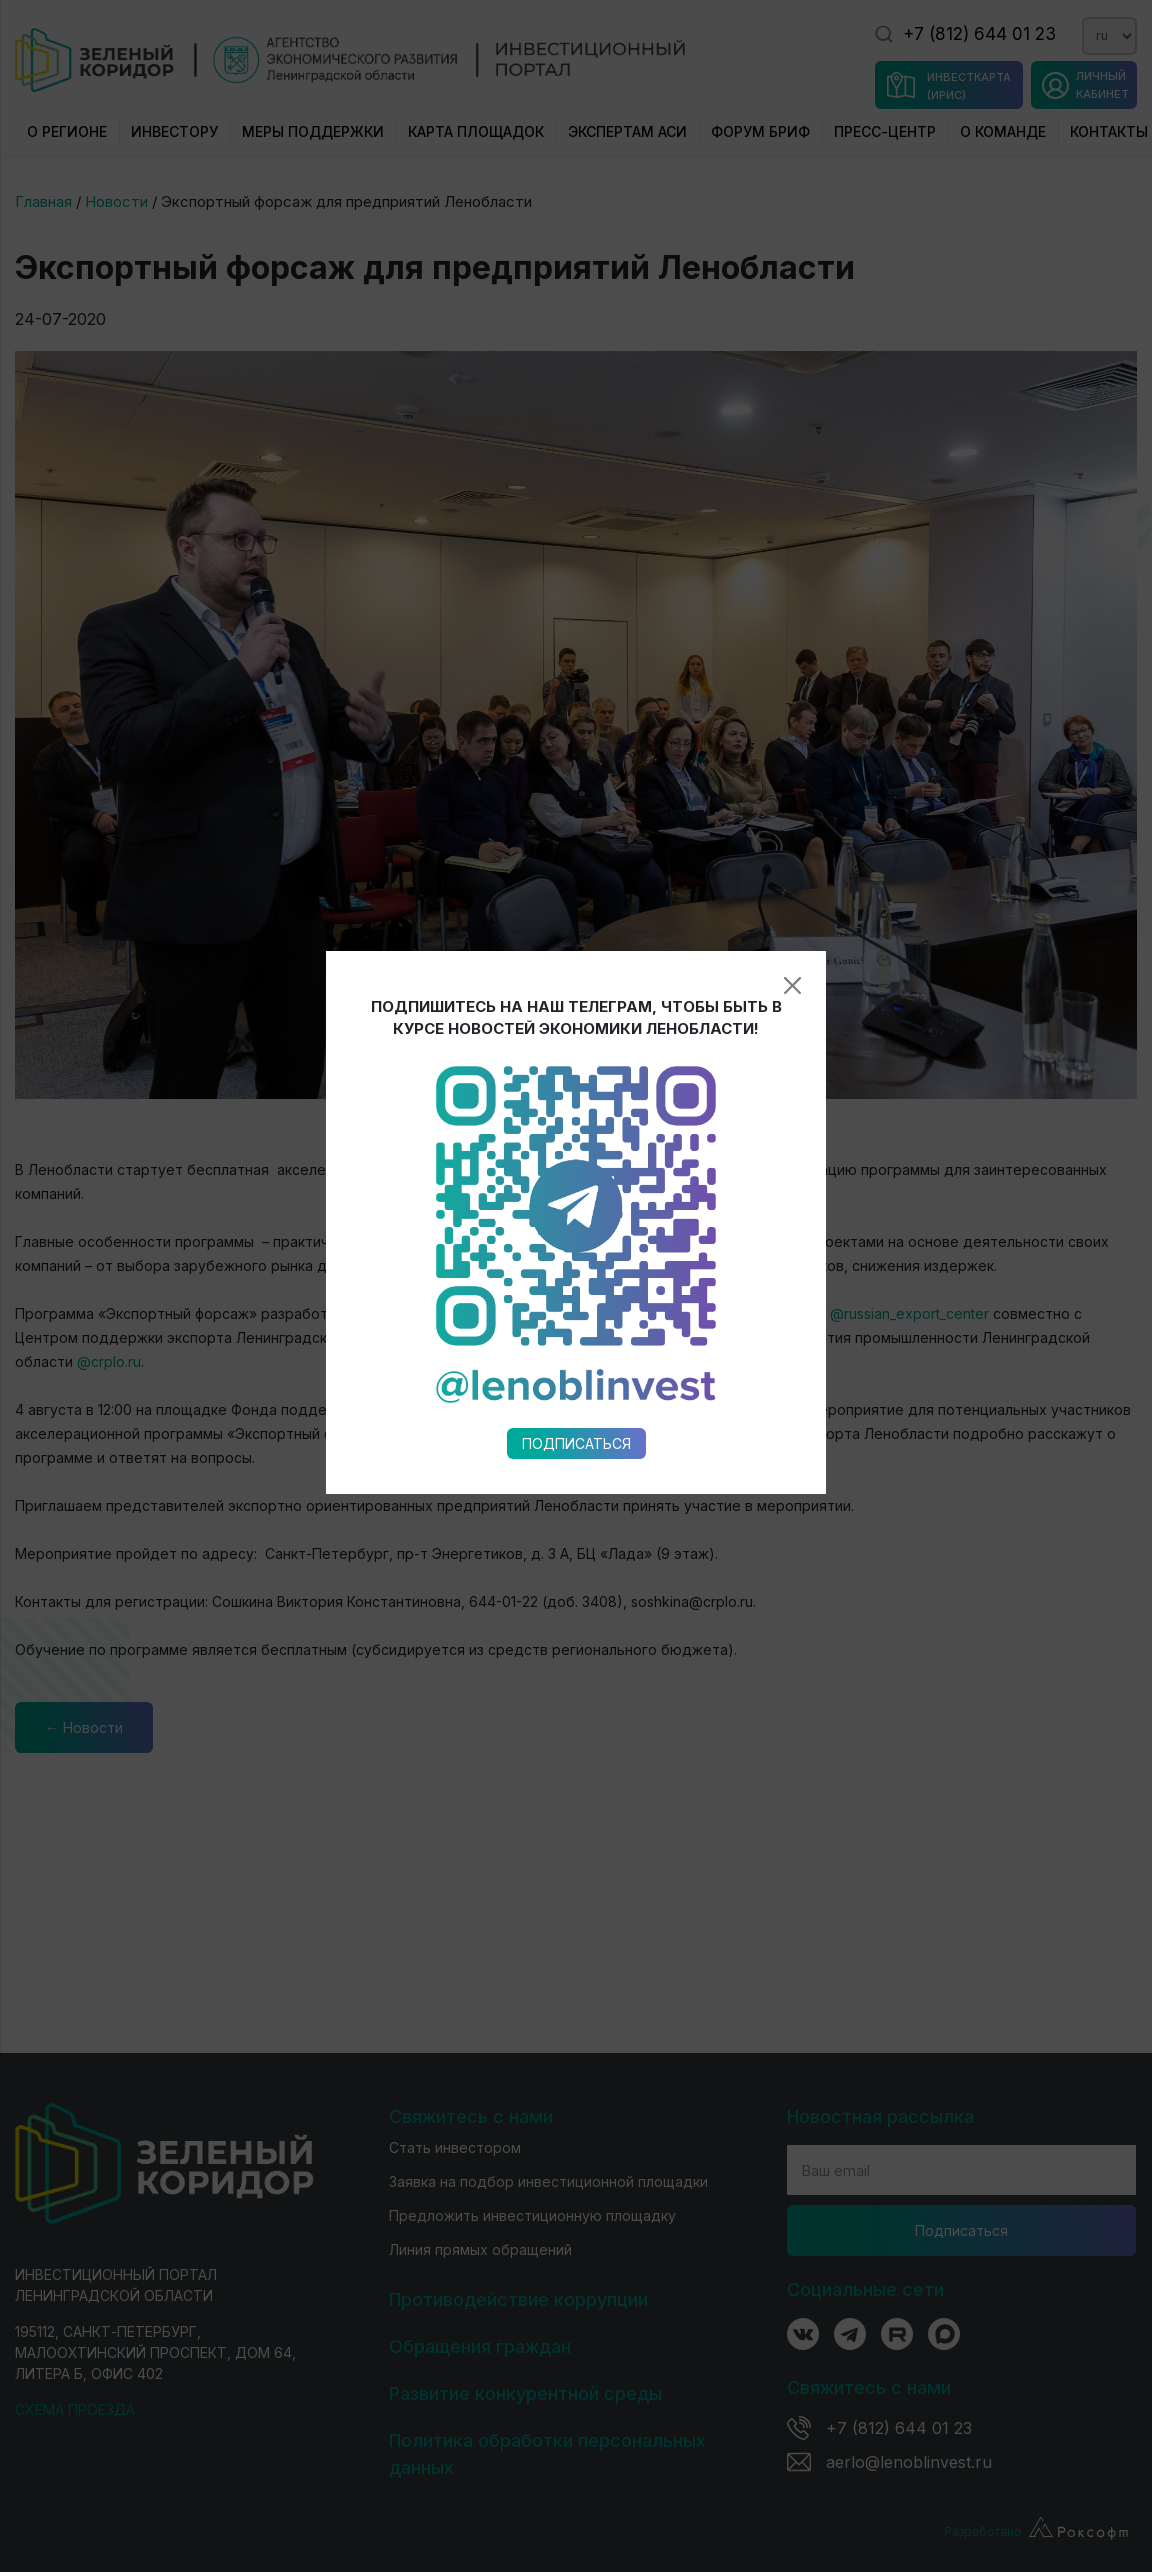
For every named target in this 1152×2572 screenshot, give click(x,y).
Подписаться (576, 1078)
